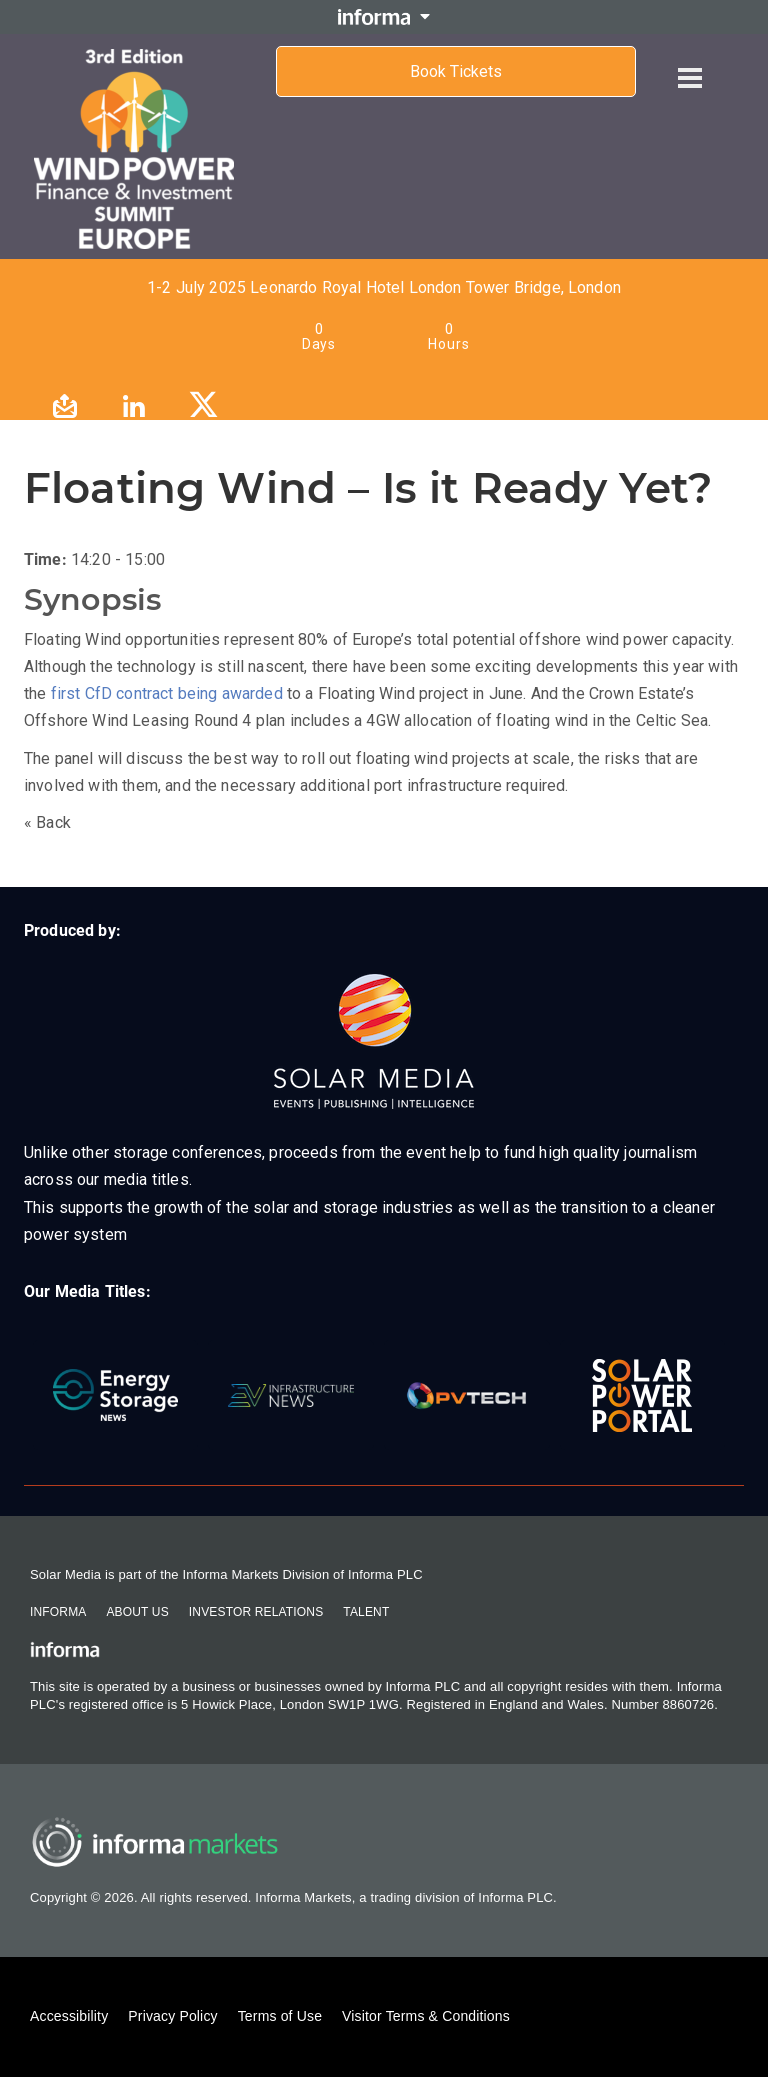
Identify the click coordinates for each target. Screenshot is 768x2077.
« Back (47, 822)
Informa (58, 1612)
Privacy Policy (172, 2016)
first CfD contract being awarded (167, 693)
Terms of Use (280, 2016)
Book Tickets (456, 71)
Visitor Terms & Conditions (426, 2016)
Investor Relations (256, 1612)
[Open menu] (690, 62)
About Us (137, 1612)
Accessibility (69, 2016)
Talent (366, 1612)
